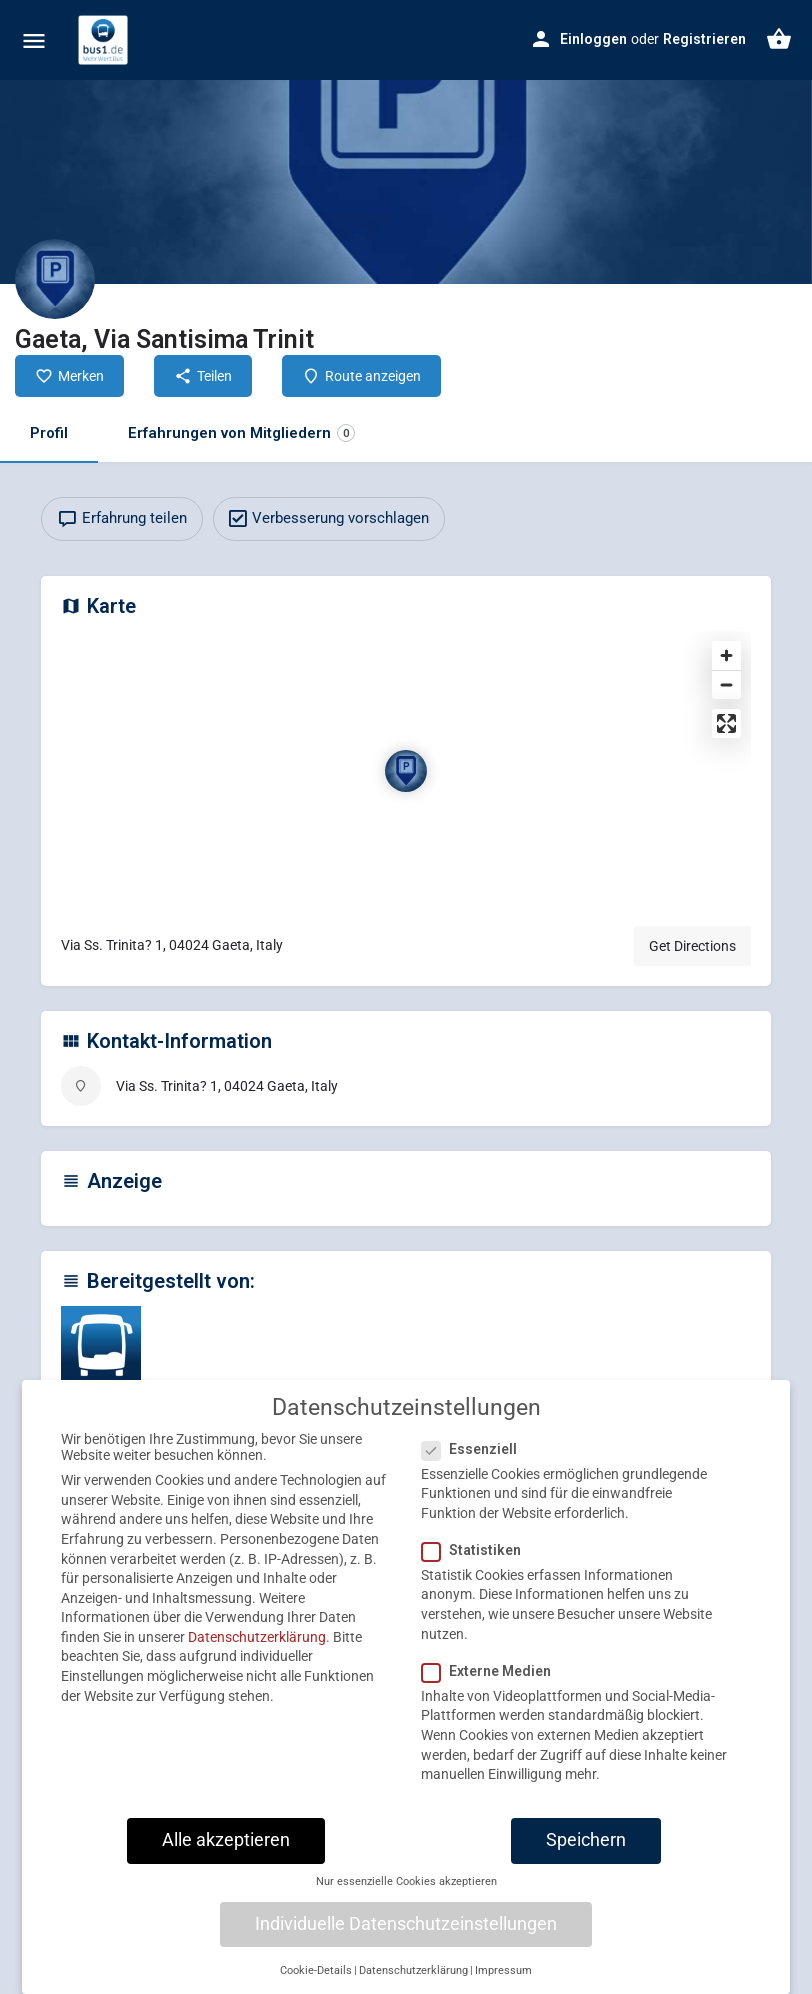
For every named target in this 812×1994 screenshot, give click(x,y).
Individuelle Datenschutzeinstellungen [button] (406, 1924)
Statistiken (477, 1550)
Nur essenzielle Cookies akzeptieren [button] (406, 1881)
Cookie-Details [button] (316, 1970)
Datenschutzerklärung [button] (413, 1970)
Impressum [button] (503, 1970)
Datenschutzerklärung (257, 1637)
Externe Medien (492, 1671)
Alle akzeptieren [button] (226, 1840)
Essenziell (475, 1449)
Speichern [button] (586, 1840)
